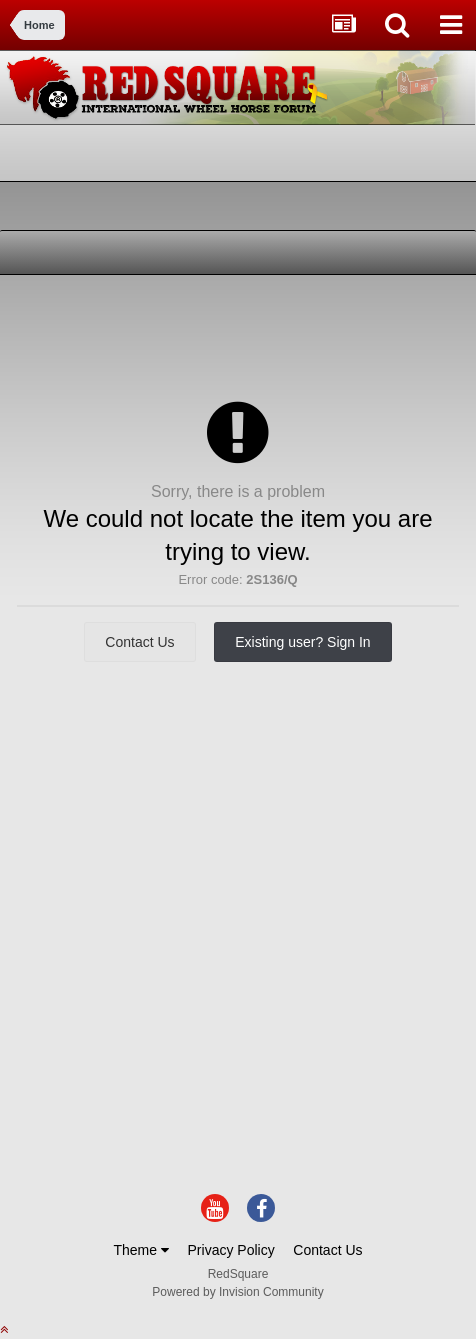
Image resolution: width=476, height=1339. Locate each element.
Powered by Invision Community (237, 1292)
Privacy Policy (231, 1250)
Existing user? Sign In (302, 642)
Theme (140, 1250)
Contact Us (139, 642)
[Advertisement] (170, 335)
